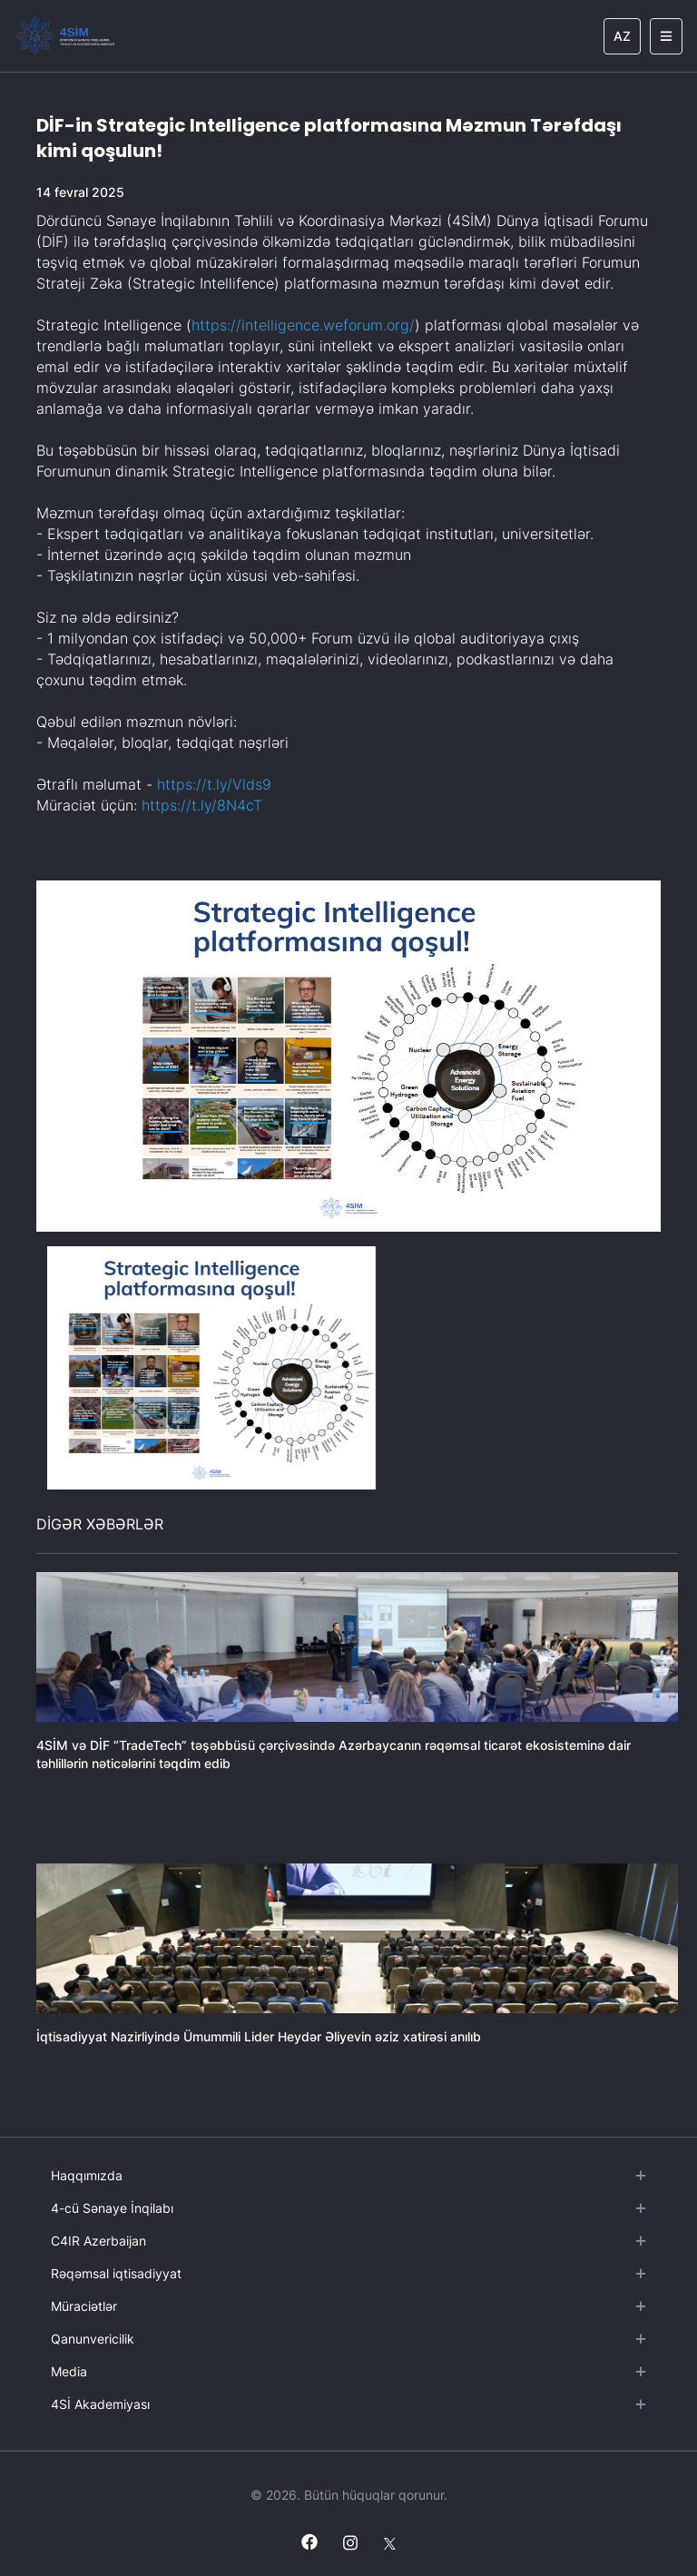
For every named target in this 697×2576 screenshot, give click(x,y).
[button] (211, 1368)
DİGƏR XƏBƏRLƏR (99, 1524)
